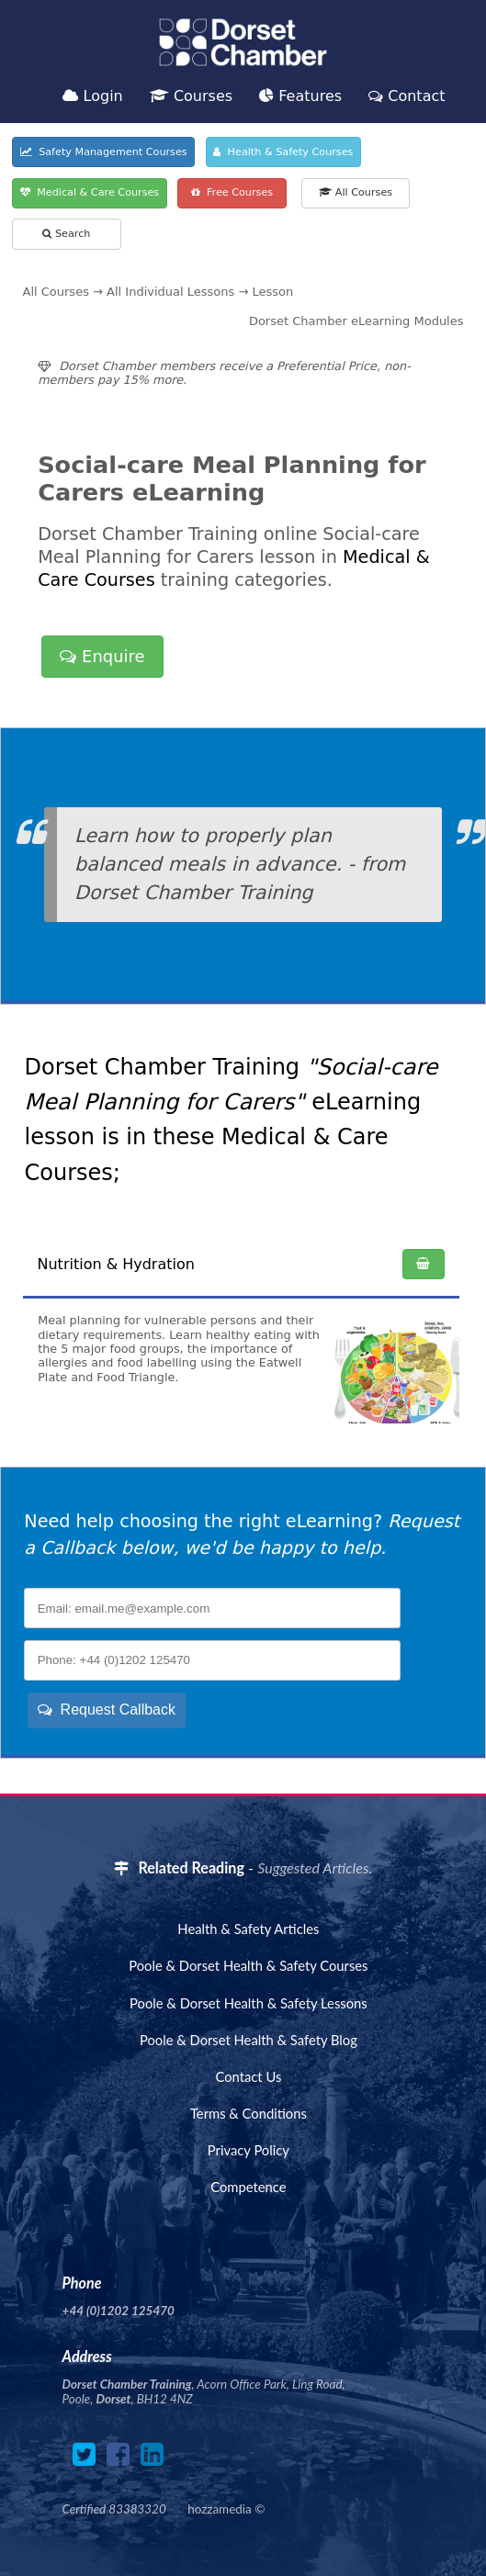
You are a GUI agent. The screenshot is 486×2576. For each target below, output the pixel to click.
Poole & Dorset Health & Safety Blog (248, 2039)
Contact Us (248, 2076)
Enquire (102, 656)
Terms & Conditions (248, 2113)
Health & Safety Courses (283, 152)
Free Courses (232, 192)
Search (66, 234)
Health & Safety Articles (248, 1928)
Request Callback (106, 1709)
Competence (248, 2186)
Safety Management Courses (103, 152)
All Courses (355, 192)
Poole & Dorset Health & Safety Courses (248, 1965)
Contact (406, 96)
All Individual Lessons (170, 291)
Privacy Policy (248, 2150)
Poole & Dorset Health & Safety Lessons (248, 2003)
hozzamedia (219, 2509)
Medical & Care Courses (89, 192)
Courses (191, 96)
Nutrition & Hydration (116, 1264)
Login (92, 96)
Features (300, 96)
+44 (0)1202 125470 (118, 2310)
